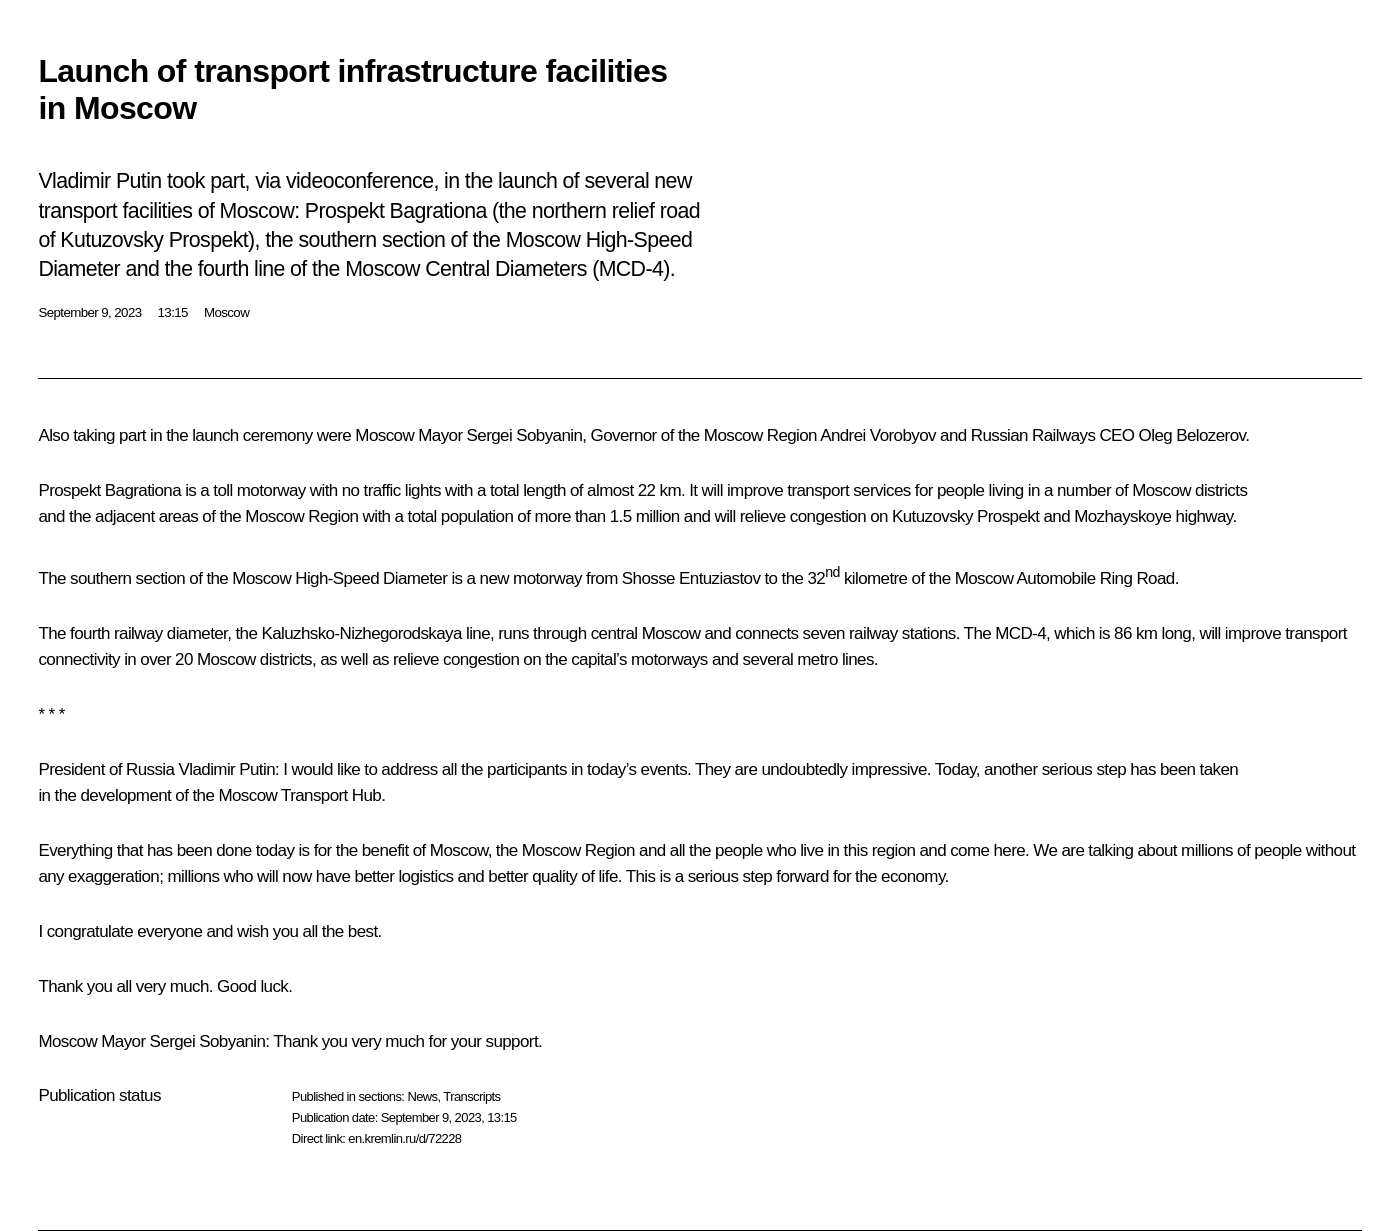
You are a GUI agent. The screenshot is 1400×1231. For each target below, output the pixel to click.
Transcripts (471, 1096)
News (422, 1096)
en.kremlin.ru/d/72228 (404, 1138)
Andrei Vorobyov (878, 435)
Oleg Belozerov (1192, 435)
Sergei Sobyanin (525, 435)
